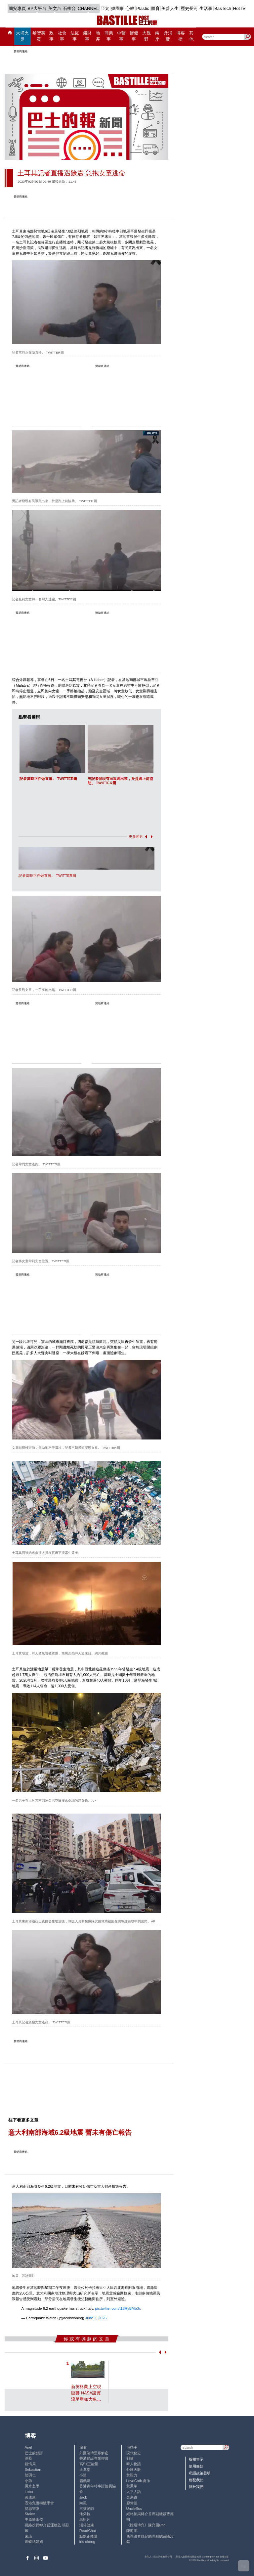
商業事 (109, 36)
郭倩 (130, 2458)
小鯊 (83, 2475)
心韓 (130, 8)
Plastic (142, 8)
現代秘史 (133, 2453)
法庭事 (74, 36)
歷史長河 (189, 8)
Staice (30, 2514)
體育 (155, 8)
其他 (191, 36)
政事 (51, 36)
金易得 (131, 2497)
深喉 (83, 2447)
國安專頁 (17, 8)
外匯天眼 (133, 2469)
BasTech (222, 8)
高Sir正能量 (89, 2464)
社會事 (62, 36)
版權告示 (196, 2459)
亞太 (105, 8)
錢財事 (87, 36)
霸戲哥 (84, 2481)
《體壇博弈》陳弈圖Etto (146, 2525)
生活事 (205, 8)
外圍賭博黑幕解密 (93, 2453)
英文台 (54, 8)
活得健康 (86, 2525)
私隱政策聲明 (200, 2473)
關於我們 (196, 2487)
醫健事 (134, 36)
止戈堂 (84, 2469)
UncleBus (134, 2509)
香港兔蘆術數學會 (39, 2503)
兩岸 (157, 36)
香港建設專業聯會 (93, 2458)
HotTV (239, 8)
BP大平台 (36, 8)
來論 (28, 2536)
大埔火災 (22, 36)
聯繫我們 (196, 2480)
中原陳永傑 (34, 2519)
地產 (98, 36)
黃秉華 (131, 2486)
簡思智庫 (32, 2509)
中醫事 (121, 36)
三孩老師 (86, 2509)
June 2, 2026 (96, 2318)
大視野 (146, 36)
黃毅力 (131, 2475)
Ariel (28, 2447)
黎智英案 (38, 36)
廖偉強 (131, 2503)
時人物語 (133, 2464)
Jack (83, 2497)
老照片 (84, 2519)
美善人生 (170, 8)
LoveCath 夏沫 (138, 2481)
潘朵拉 (84, 2514)
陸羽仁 (30, 2475)
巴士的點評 (34, 2453)
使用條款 (196, 2466)
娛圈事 (117, 8)
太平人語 (133, 2492)
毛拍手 (131, 2447)
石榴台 (69, 8)
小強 (28, 2481)
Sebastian (33, 2469)
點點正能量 (88, 2536)
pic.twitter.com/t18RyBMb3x (118, 2308)
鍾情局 (30, 2464)
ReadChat (87, 2531)
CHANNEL (88, 8)
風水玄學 (32, 2486)
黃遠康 (30, 2497)
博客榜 (180, 36)
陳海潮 (131, 2531)
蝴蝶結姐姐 (34, 2542)
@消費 (168, 36)
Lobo (29, 2492)
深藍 (28, 2458)
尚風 (83, 2503)
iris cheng (87, 2542)
